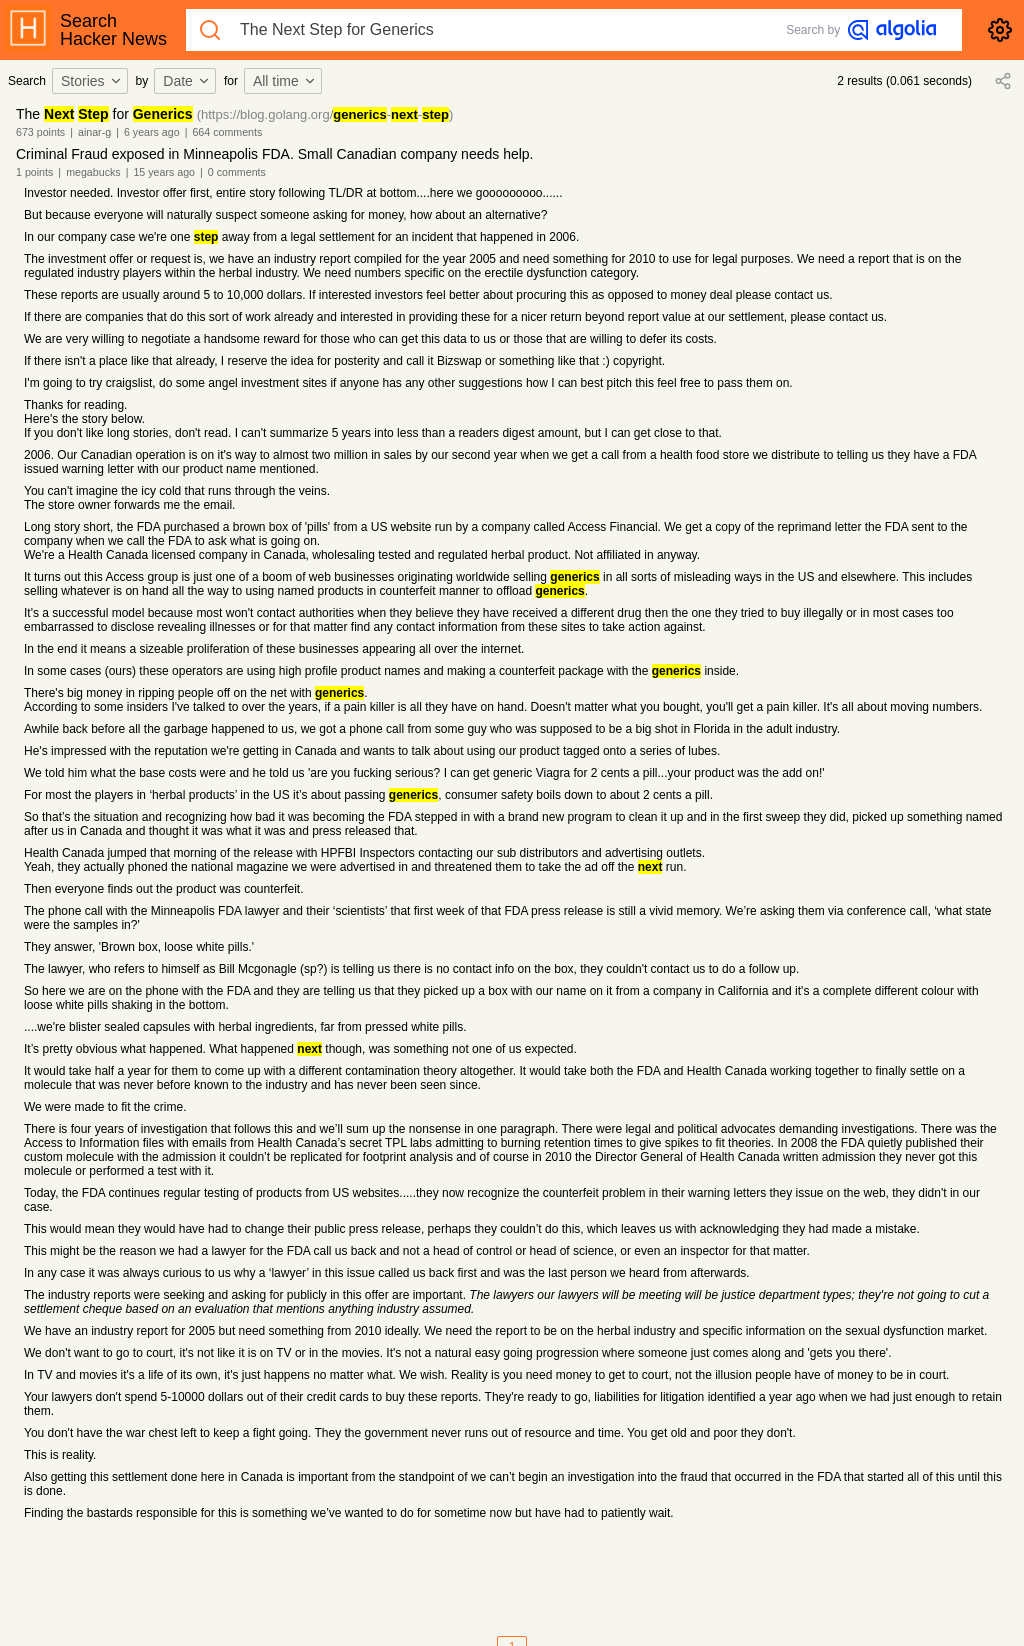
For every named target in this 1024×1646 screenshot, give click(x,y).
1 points (34, 172)
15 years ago (164, 172)
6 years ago (152, 132)
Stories (92, 81)
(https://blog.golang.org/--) (325, 114)
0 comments (237, 172)
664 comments (227, 132)
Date (187, 81)
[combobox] (93, 81)
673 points (40, 132)
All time (285, 81)
